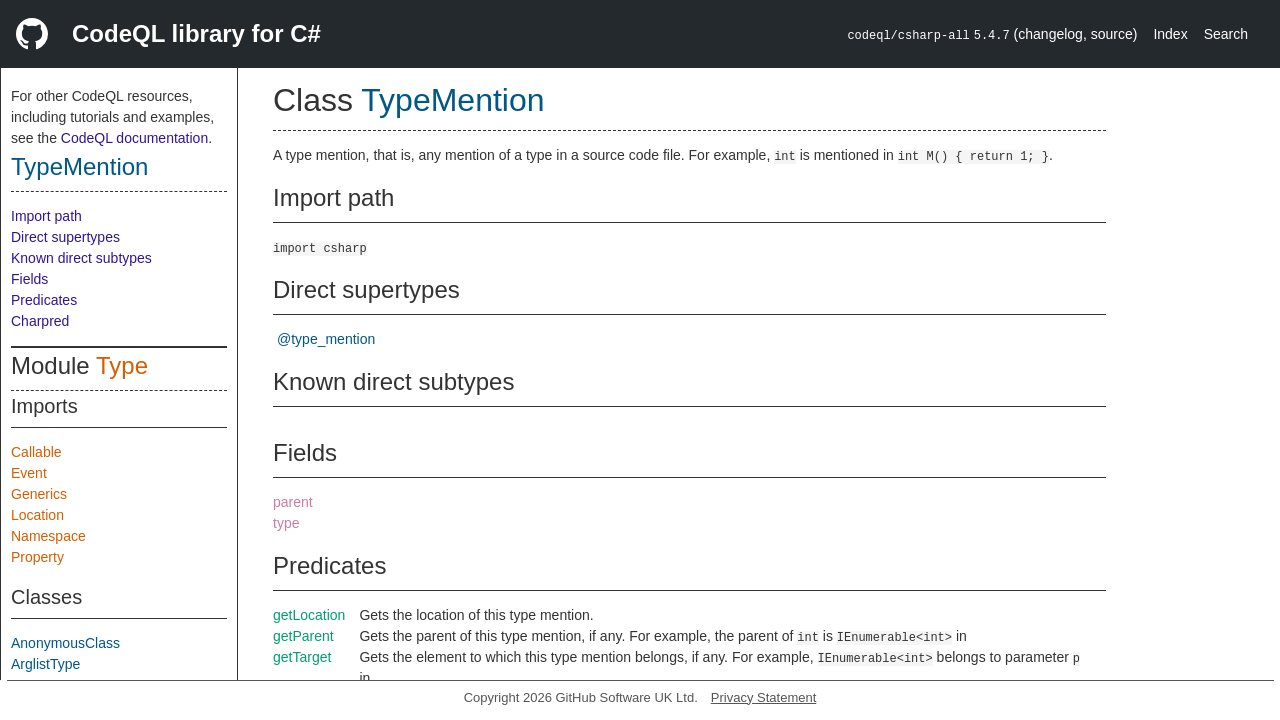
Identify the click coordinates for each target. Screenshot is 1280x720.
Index (1170, 34)
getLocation (309, 615)
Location (37, 515)
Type (122, 365)
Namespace (48, 536)
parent (293, 502)
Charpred (40, 321)
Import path (46, 216)
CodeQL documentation (134, 138)
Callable (36, 452)
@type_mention (326, 339)
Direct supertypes (65, 237)
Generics (39, 494)
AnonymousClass (65, 643)
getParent (303, 636)
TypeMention (79, 166)
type (286, 523)
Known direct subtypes (81, 258)
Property (37, 557)
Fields (29, 279)
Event (29, 473)
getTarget (302, 657)
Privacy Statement (764, 697)
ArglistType (45, 664)
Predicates (44, 300)
